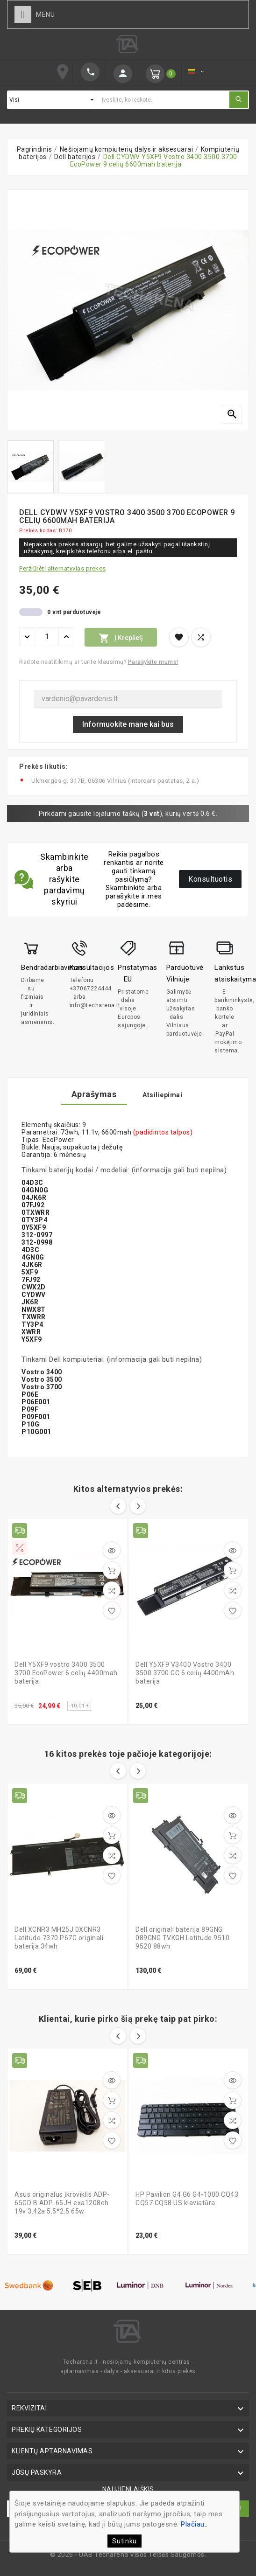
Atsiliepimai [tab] (162, 1095)
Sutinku (124, 2541)
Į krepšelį (121, 638)
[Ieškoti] (162, 100)
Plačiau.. (194, 2524)
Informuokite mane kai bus (128, 724)
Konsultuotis (210, 879)
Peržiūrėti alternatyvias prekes (62, 568)
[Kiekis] (46, 636)
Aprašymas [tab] (94, 1094)
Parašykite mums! (153, 662)
